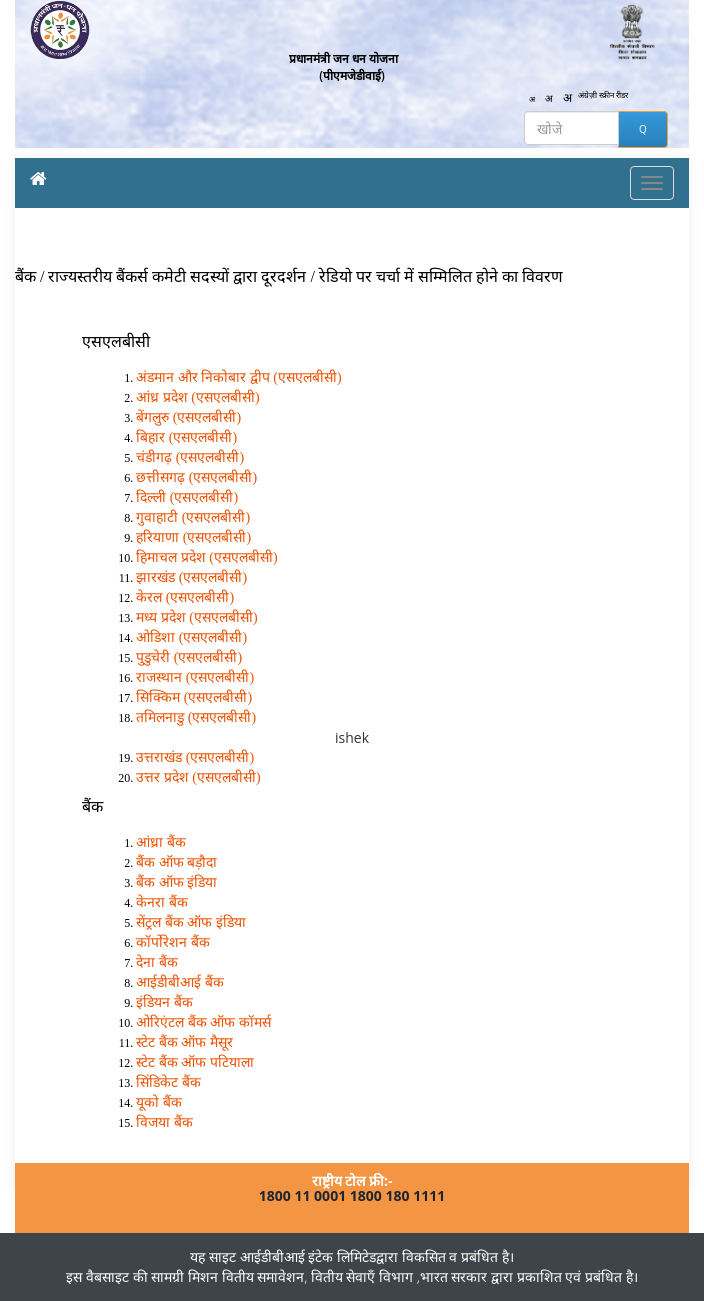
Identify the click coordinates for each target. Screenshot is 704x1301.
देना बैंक (157, 962)
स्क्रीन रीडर (613, 94)
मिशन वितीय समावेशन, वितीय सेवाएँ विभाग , (301, 1276)
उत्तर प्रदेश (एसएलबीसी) (198, 777)
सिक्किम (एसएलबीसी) (194, 697)
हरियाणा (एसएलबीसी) (193, 537)
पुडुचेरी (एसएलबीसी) (189, 657)
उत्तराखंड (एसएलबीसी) (195, 757)
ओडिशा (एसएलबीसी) (191, 637)
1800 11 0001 (302, 1195)
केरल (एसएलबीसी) (185, 597)
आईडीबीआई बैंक (180, 982)
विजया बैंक (164, 1122)
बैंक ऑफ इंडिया (176, 882)
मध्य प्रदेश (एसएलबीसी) (196, 617)
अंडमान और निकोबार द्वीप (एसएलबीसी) (238, 377)
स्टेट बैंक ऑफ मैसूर (184, 1042)
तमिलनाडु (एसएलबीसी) (196, 717)
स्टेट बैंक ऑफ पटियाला (195, 1062)
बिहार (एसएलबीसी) (186, 437)
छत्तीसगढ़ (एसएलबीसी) (196, 477)
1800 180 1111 (397, 1195)
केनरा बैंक (162, 902)
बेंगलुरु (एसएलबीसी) (188, 417)
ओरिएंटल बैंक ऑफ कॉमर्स (203, 1022)
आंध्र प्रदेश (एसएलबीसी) (197, 397)
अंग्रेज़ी (587, 94)
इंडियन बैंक (164, 1002)
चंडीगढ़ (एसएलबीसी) (190, 457)
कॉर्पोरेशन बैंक (173, 942)
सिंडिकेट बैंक (168, 1082)
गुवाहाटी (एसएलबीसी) (193, 517)
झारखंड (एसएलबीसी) (191, 577)
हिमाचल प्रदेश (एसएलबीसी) (206, 557)
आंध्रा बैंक (161, 842)
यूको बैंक (159, 1102)
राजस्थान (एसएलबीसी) (195, 677)
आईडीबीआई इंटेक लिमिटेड (308, 1256)
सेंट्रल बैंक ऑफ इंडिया (191, 922)
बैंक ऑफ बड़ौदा (176, 862)
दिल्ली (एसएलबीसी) (187, 497)
